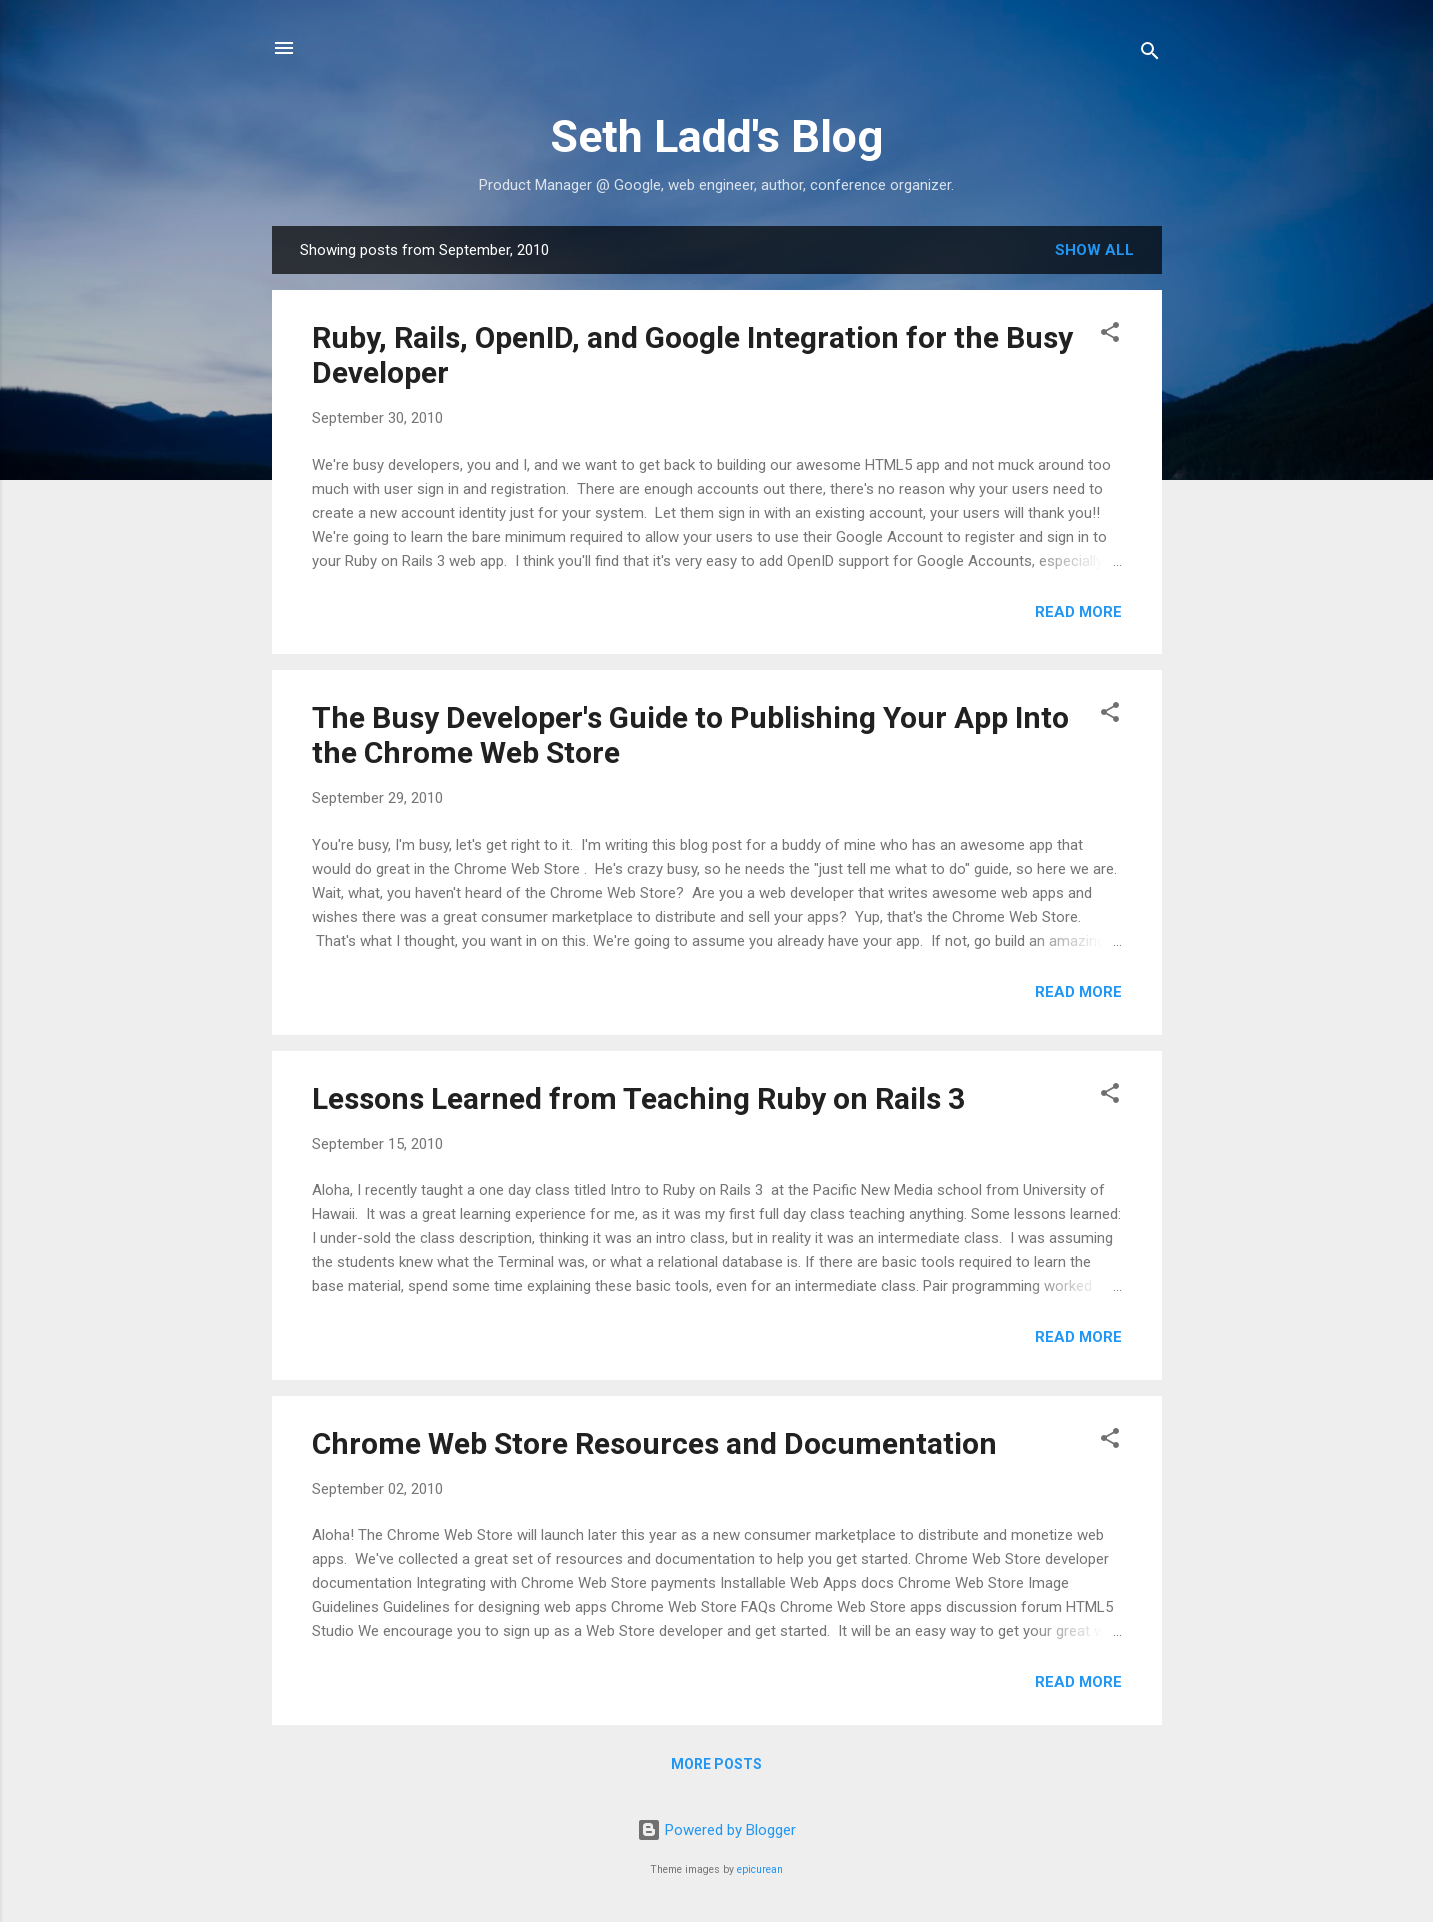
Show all (1094, 250)
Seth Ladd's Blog (716, 136)
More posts (716, 1764)
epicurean (760, 1869)
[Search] (1150, 54)
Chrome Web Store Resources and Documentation (654, 1443)
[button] (1110, 335)
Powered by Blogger (716, 1830)
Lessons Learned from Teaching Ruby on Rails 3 (638, 1098)
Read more (1078, 612)
